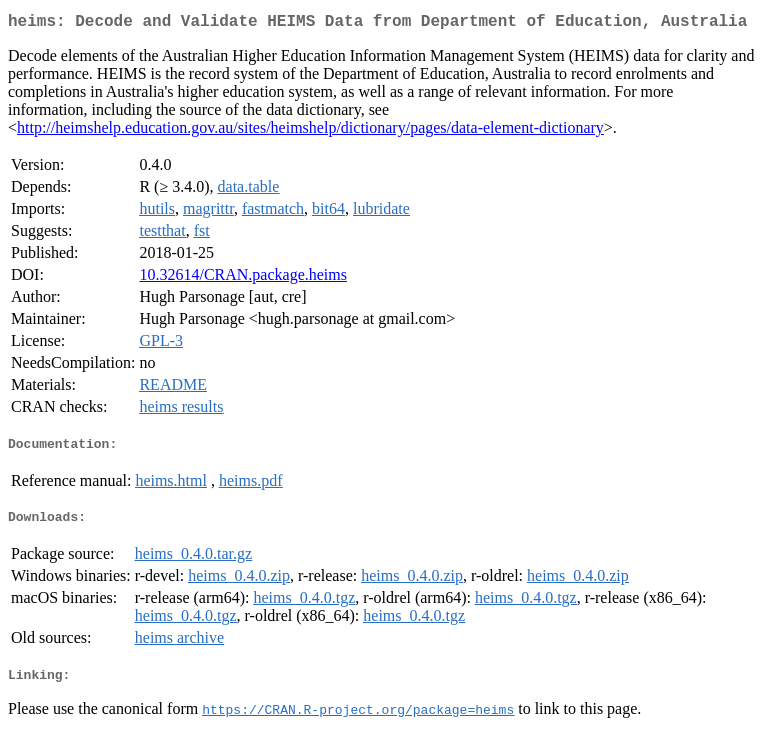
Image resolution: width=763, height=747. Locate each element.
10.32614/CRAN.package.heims (243, 278)
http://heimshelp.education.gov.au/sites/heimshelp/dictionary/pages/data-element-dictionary (310, 131)
